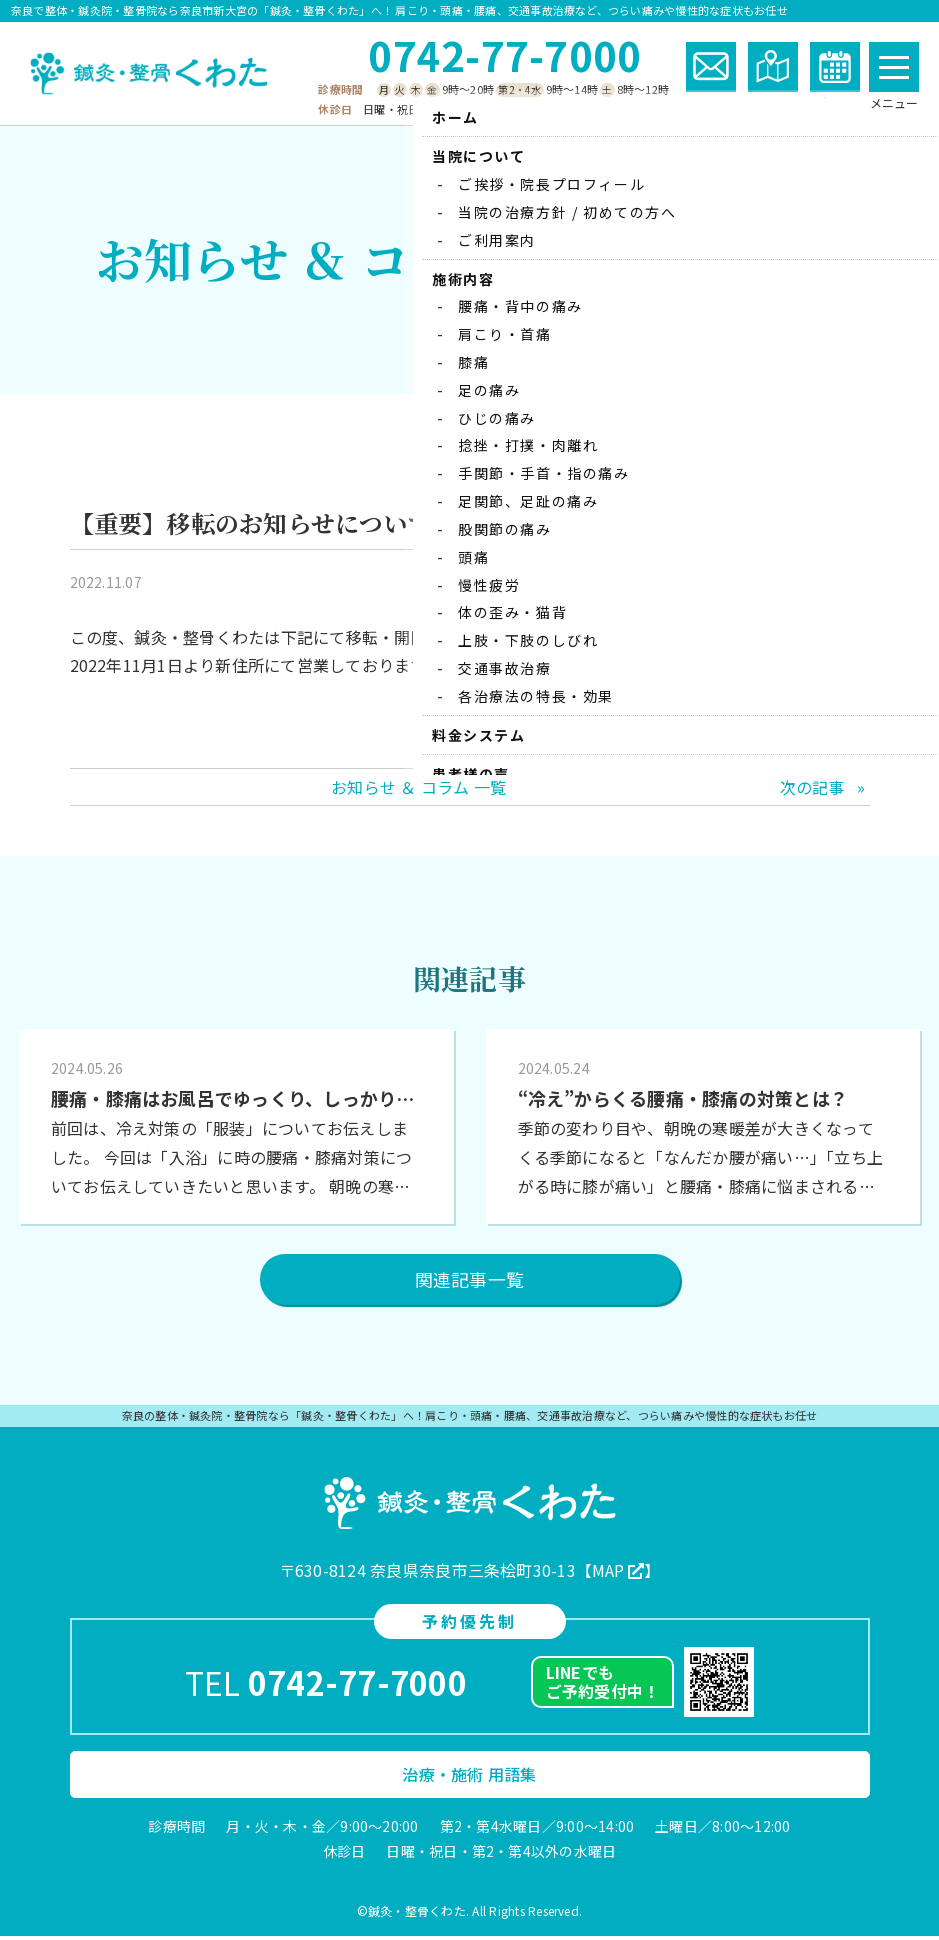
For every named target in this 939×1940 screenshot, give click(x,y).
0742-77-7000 (504, 55)
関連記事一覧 (469, 1283)
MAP (608, 1574)
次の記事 (812, 790)
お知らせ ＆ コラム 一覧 (418, 790)
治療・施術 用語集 (469, 1778)
